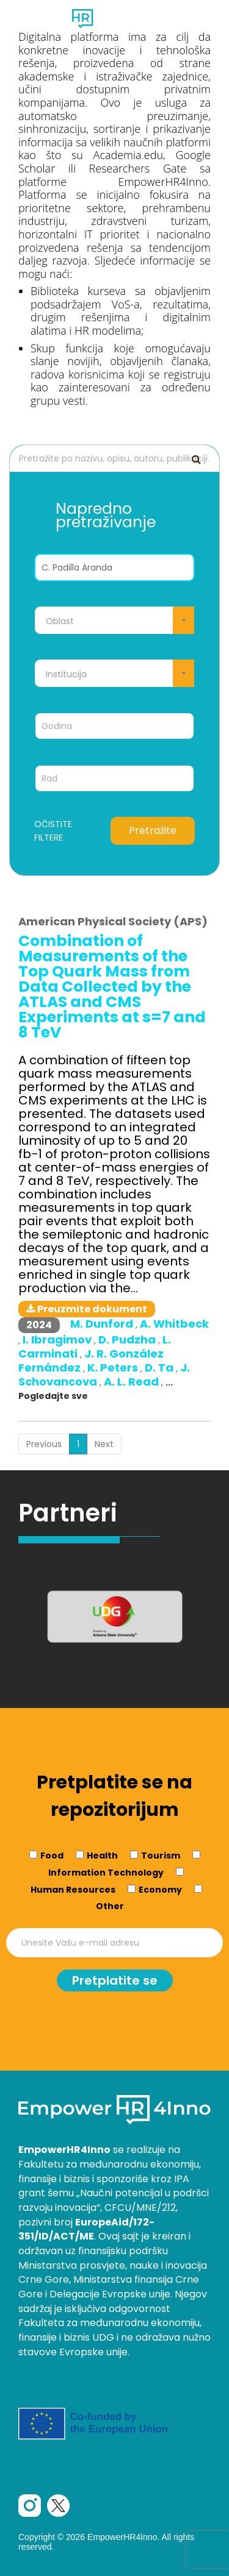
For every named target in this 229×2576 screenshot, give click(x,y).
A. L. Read (132, 1381)
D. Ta (160, 1367)
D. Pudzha (128, 1339)
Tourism (160, 1855)
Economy (160, 1890)
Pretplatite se (115, 1980)
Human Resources (73, 1890)
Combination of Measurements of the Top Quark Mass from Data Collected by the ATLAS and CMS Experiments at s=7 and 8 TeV (112, 986)
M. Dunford (103, 1323)
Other (110, 1906)
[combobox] (114, 620)
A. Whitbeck (174, 1323)
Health (102, 1855)
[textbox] (114, 621)
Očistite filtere (53, 831)
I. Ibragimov (58, 1339)
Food (52, 1855)
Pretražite (152, 831)
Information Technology (106, 1872)
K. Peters (113, 1367)
